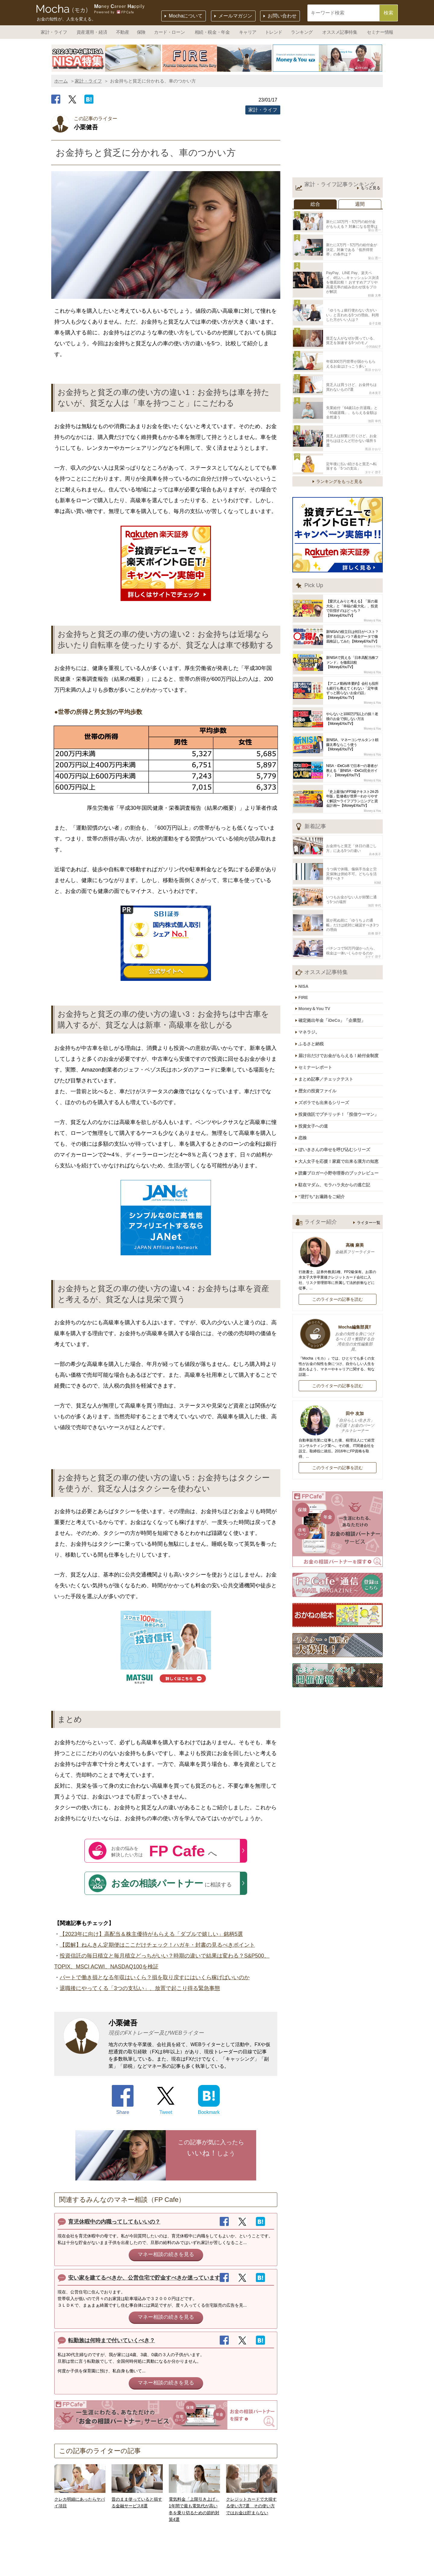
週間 (360, 204)
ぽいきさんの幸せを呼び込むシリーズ (337, 1091)
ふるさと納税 (314, 996)
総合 (315, 204)
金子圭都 (375, 310)
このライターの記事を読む (337, 1235)
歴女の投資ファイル (320, 1038)
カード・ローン (169, 32)
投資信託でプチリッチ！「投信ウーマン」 (341, 1059)
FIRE (306, 954)
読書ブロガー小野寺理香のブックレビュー (341, 1112)
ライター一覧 (368, 1159)
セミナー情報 (380, 32)
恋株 (305, 1080)
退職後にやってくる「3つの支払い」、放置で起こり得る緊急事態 (140, 1988)
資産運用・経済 (92, 32)
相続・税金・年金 (212, 32)
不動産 (122, 32)
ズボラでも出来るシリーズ (326, 1049)
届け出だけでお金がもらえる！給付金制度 (341, 1006)
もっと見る (370, 188)
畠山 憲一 (374, 228)
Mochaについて (186, 15)
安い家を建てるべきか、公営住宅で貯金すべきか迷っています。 (146, 2278)
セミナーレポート (318, 1017)
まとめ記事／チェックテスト (328, 1027)
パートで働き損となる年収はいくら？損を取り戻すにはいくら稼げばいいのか (155, 1977)
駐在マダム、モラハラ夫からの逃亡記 (337, 1122)
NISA (306, 944)
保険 (141, 32)
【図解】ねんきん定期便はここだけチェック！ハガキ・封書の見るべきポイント (157, 1945)
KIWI (377, 848)
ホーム (61, 80)
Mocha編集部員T (337, 1275)
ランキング (302, 32)
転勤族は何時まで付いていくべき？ (111, 2340)
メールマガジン (235, 15)
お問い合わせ (282, 15)
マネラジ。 (311, 985)
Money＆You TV (317, 964)
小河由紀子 (373, 331)
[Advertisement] (337, 133)
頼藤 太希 (374, 284)
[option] (106, 58)
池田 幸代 (374, 399)
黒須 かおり (373, 352)
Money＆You (372, 590)
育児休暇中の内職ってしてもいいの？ (114, 2222)
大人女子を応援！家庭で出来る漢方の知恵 (341, 1101)
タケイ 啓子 (373, 441)
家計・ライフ (54, 32)
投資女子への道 (316, 1070)
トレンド (273, 32)
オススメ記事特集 (339, 32)
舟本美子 (375, 373)
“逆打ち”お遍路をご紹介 (324, 1133)
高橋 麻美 (337, 1185)
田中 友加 (337, 1358)
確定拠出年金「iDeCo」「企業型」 (334, 975)
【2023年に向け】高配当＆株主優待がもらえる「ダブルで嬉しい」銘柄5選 (151, 1934)
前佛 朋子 (374, 894)
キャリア (247, 32)
